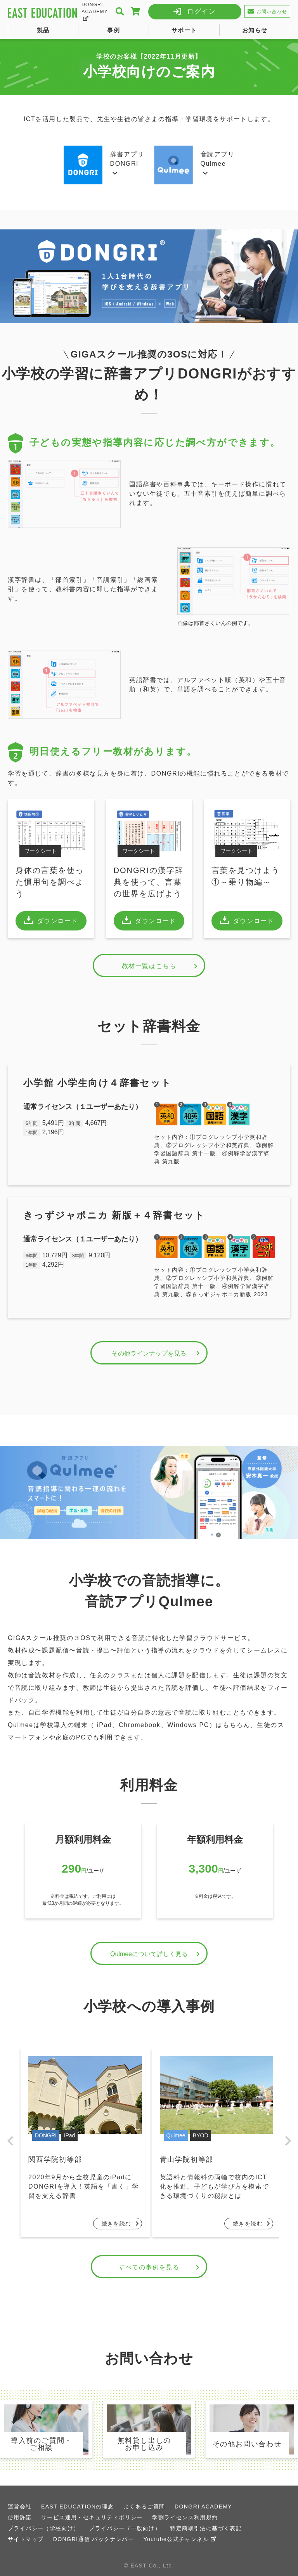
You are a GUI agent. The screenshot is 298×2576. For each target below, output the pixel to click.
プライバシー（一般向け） (125, 2528)
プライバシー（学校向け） (44, 2528)
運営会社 (20, 2506)
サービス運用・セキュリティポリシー (92, 2517)
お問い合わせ (267, 11)
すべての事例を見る (160, 2267)
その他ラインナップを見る (157, 1353)
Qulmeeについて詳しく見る (156, 1954)
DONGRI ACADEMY (94, 11)
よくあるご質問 (144, 2506)
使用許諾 (20, 2517)
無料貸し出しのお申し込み (145, 2444)
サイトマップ (25, 2539)
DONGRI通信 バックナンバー (93, 2539)
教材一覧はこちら (161, 966)
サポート (184, 30)
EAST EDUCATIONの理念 (77, 2506)
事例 (113, 30)
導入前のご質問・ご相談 (41, 2444)
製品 (43, 30)
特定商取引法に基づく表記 (206, 2528)
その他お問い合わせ (247, 2444)
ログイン (201, 11)
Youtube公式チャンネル (180, 2539)
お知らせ (255, 30)
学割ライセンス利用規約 (185, 2517)
